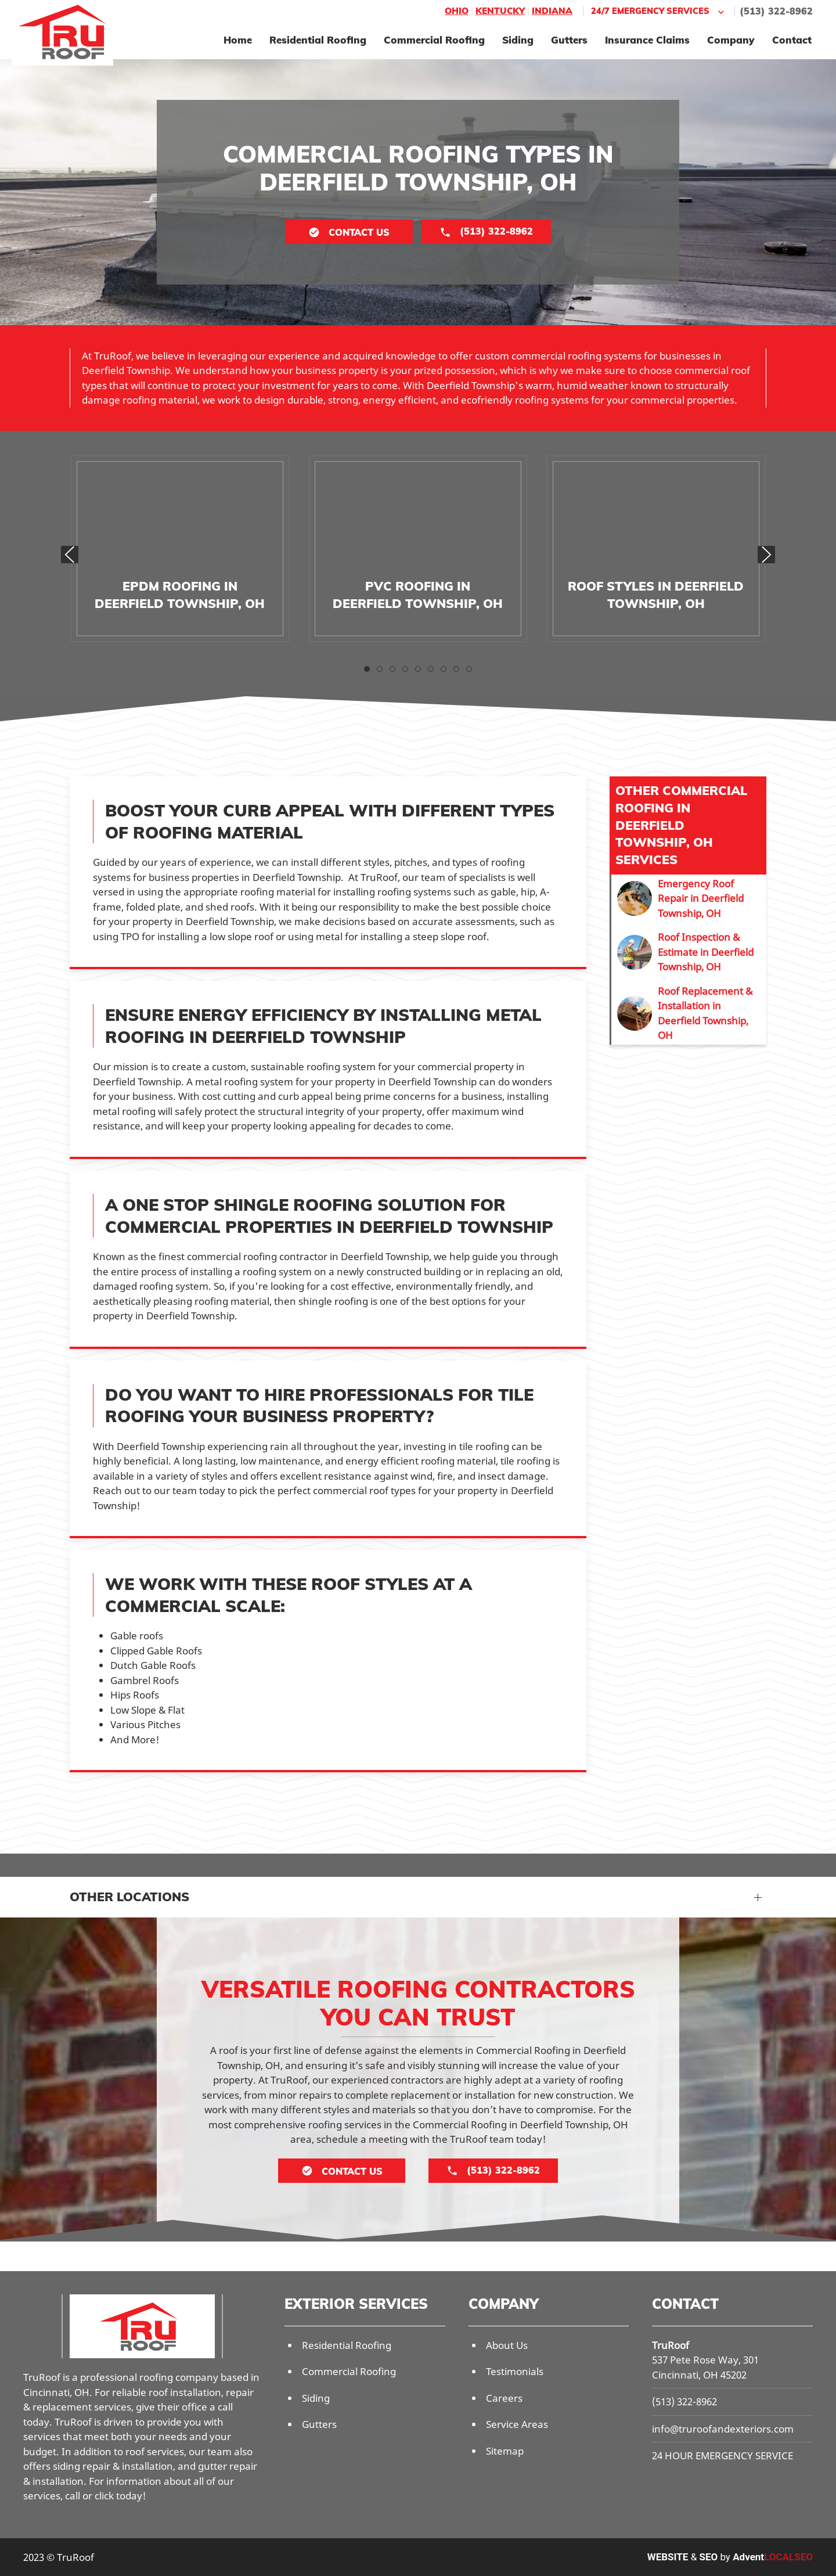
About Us (507, 2345)
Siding (518, 40)
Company (731, 40)
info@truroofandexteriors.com (723, 2428)
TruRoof (670, 2345)
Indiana (552, 10)
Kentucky (500, 10)
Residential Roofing (317, 40)
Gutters (569, 40)
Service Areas (517, 2424)
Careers (504, 2398)
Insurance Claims (647, 40)
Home (238, 40)
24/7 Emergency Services (659, 11)
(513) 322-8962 (776, 11)
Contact (792, 40)
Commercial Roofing (434, 40)
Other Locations (129, 1896)
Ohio (457, 10)
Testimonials (514, 2371)
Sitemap (505, 2451)
